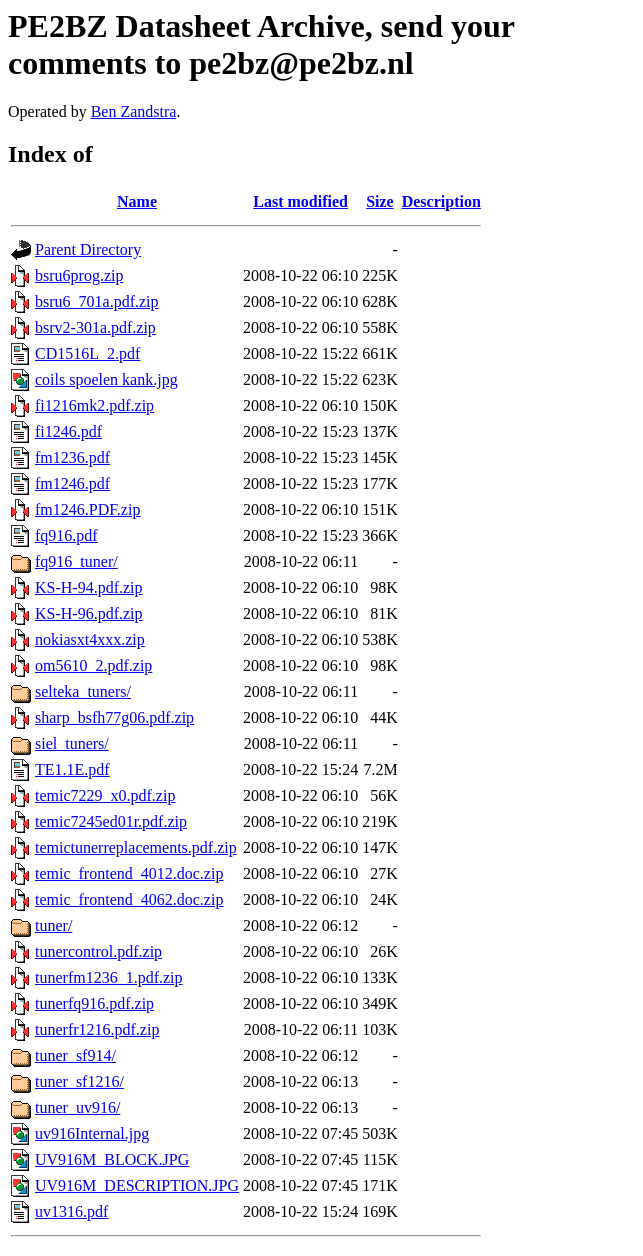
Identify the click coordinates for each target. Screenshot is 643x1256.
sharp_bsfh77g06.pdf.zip (114, 717)
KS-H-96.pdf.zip (89, 613)
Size (380, 201)
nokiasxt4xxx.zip (90, 639)
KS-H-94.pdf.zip (89, 587)
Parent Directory (88, 249)
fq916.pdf (66, 535)
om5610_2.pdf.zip (93, 665)
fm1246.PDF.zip (87, 509)
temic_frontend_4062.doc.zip (129, 899)
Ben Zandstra (134, 111)
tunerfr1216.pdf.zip (97, 1029)
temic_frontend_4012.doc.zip (129, 873)
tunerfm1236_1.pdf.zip (109, 977)
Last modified (300, 201)
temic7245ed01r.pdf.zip (111, 821)
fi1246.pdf (68, 431)
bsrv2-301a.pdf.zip (95, 327)
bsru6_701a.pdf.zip (97, 301)
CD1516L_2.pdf (87, 353)
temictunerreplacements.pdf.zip (136, 847)
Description (441, 201)
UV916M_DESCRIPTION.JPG (137, 1185)
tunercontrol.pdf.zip (98, 951)
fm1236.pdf (72, 457)
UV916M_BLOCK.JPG (112, 1159)
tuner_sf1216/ (79, 1081)
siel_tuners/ (72, 743)
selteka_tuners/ (83, 691)
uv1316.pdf (71, 1211)
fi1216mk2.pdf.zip (94, 405)
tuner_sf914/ (75, 1055)
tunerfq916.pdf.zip (94, 1003)
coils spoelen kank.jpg (106, 379)
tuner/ (53, 925)
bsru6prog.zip (79, 275)
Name (137, 201)
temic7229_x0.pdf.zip (105, 795)
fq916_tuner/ (76, 561)
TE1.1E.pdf (72, 769)
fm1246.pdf (72, 483)
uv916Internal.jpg (92, 1133)
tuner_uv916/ (77, 1107)
